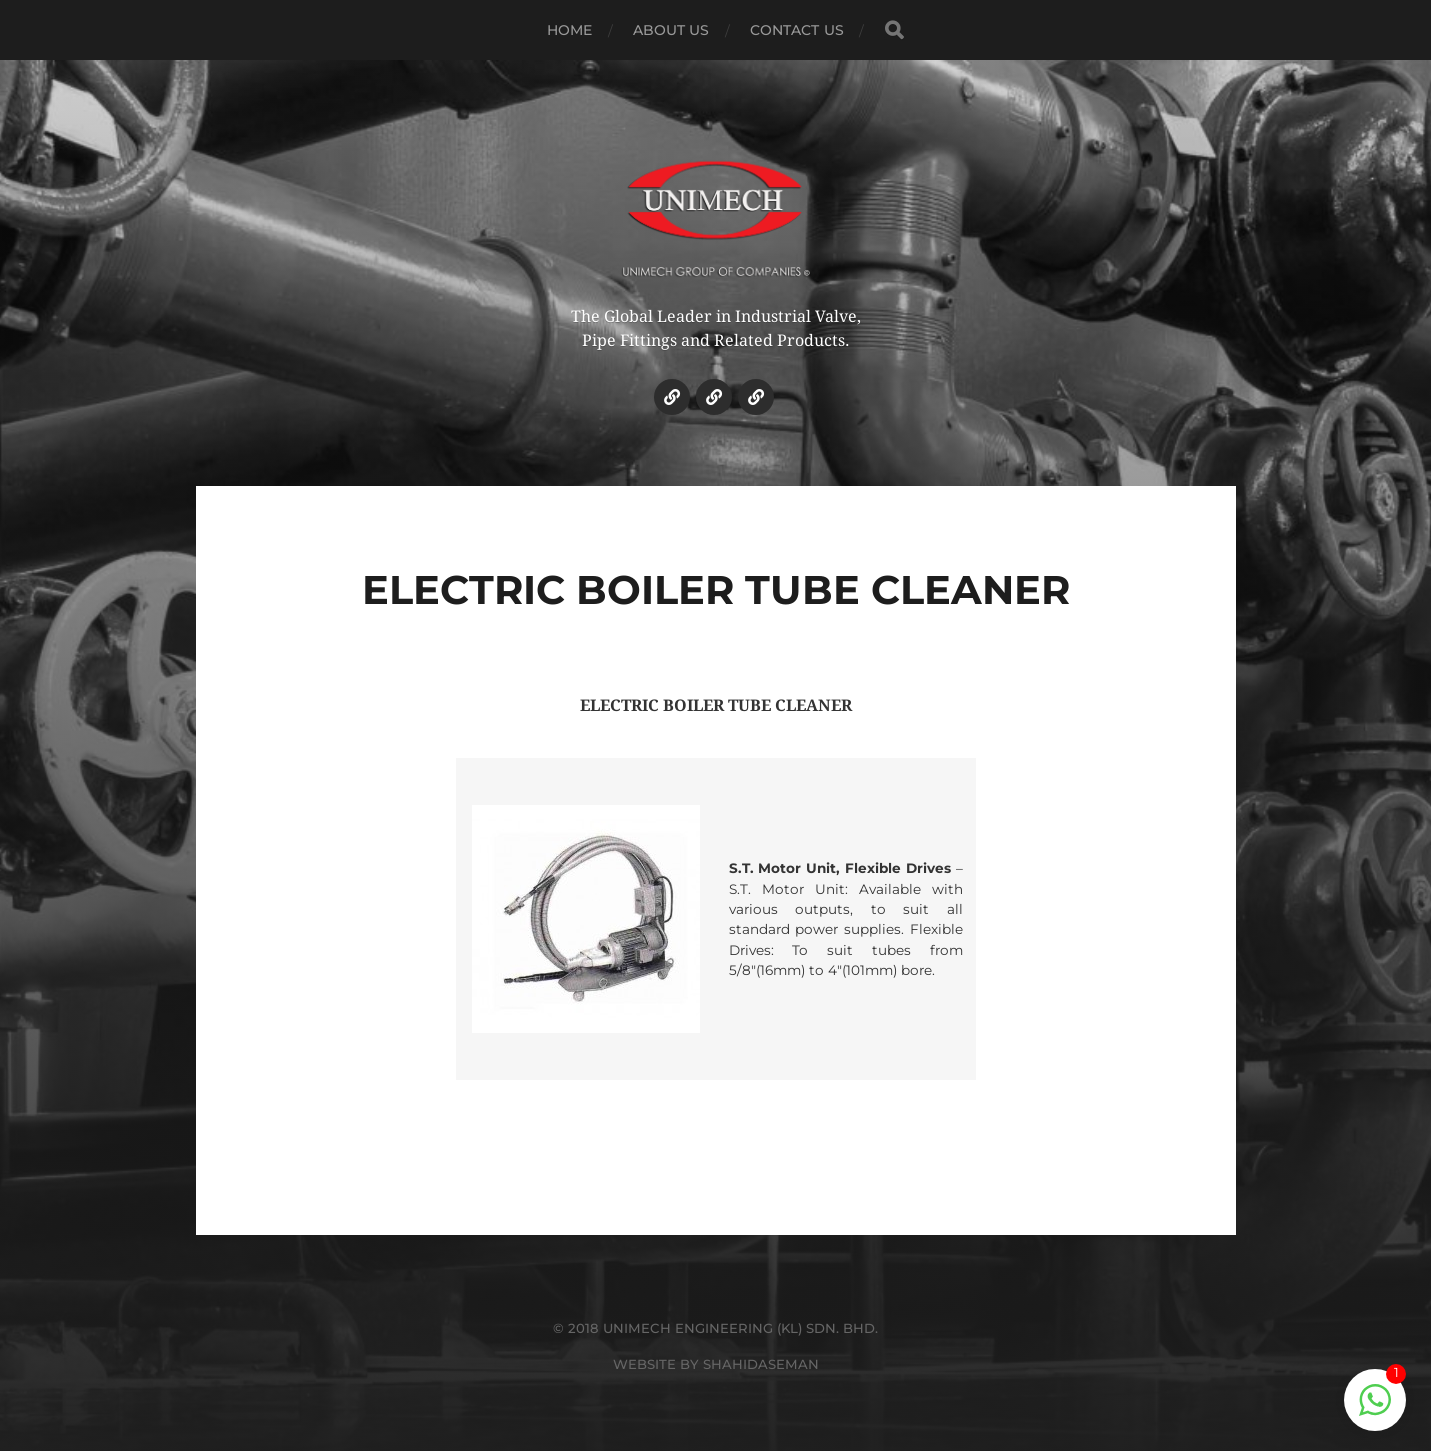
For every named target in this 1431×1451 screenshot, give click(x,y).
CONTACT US (797, 30)
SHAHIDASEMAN (761, 1364)
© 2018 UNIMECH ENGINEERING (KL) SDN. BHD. (715, 1328)
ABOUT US (671, 30)
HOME (570, 30)
